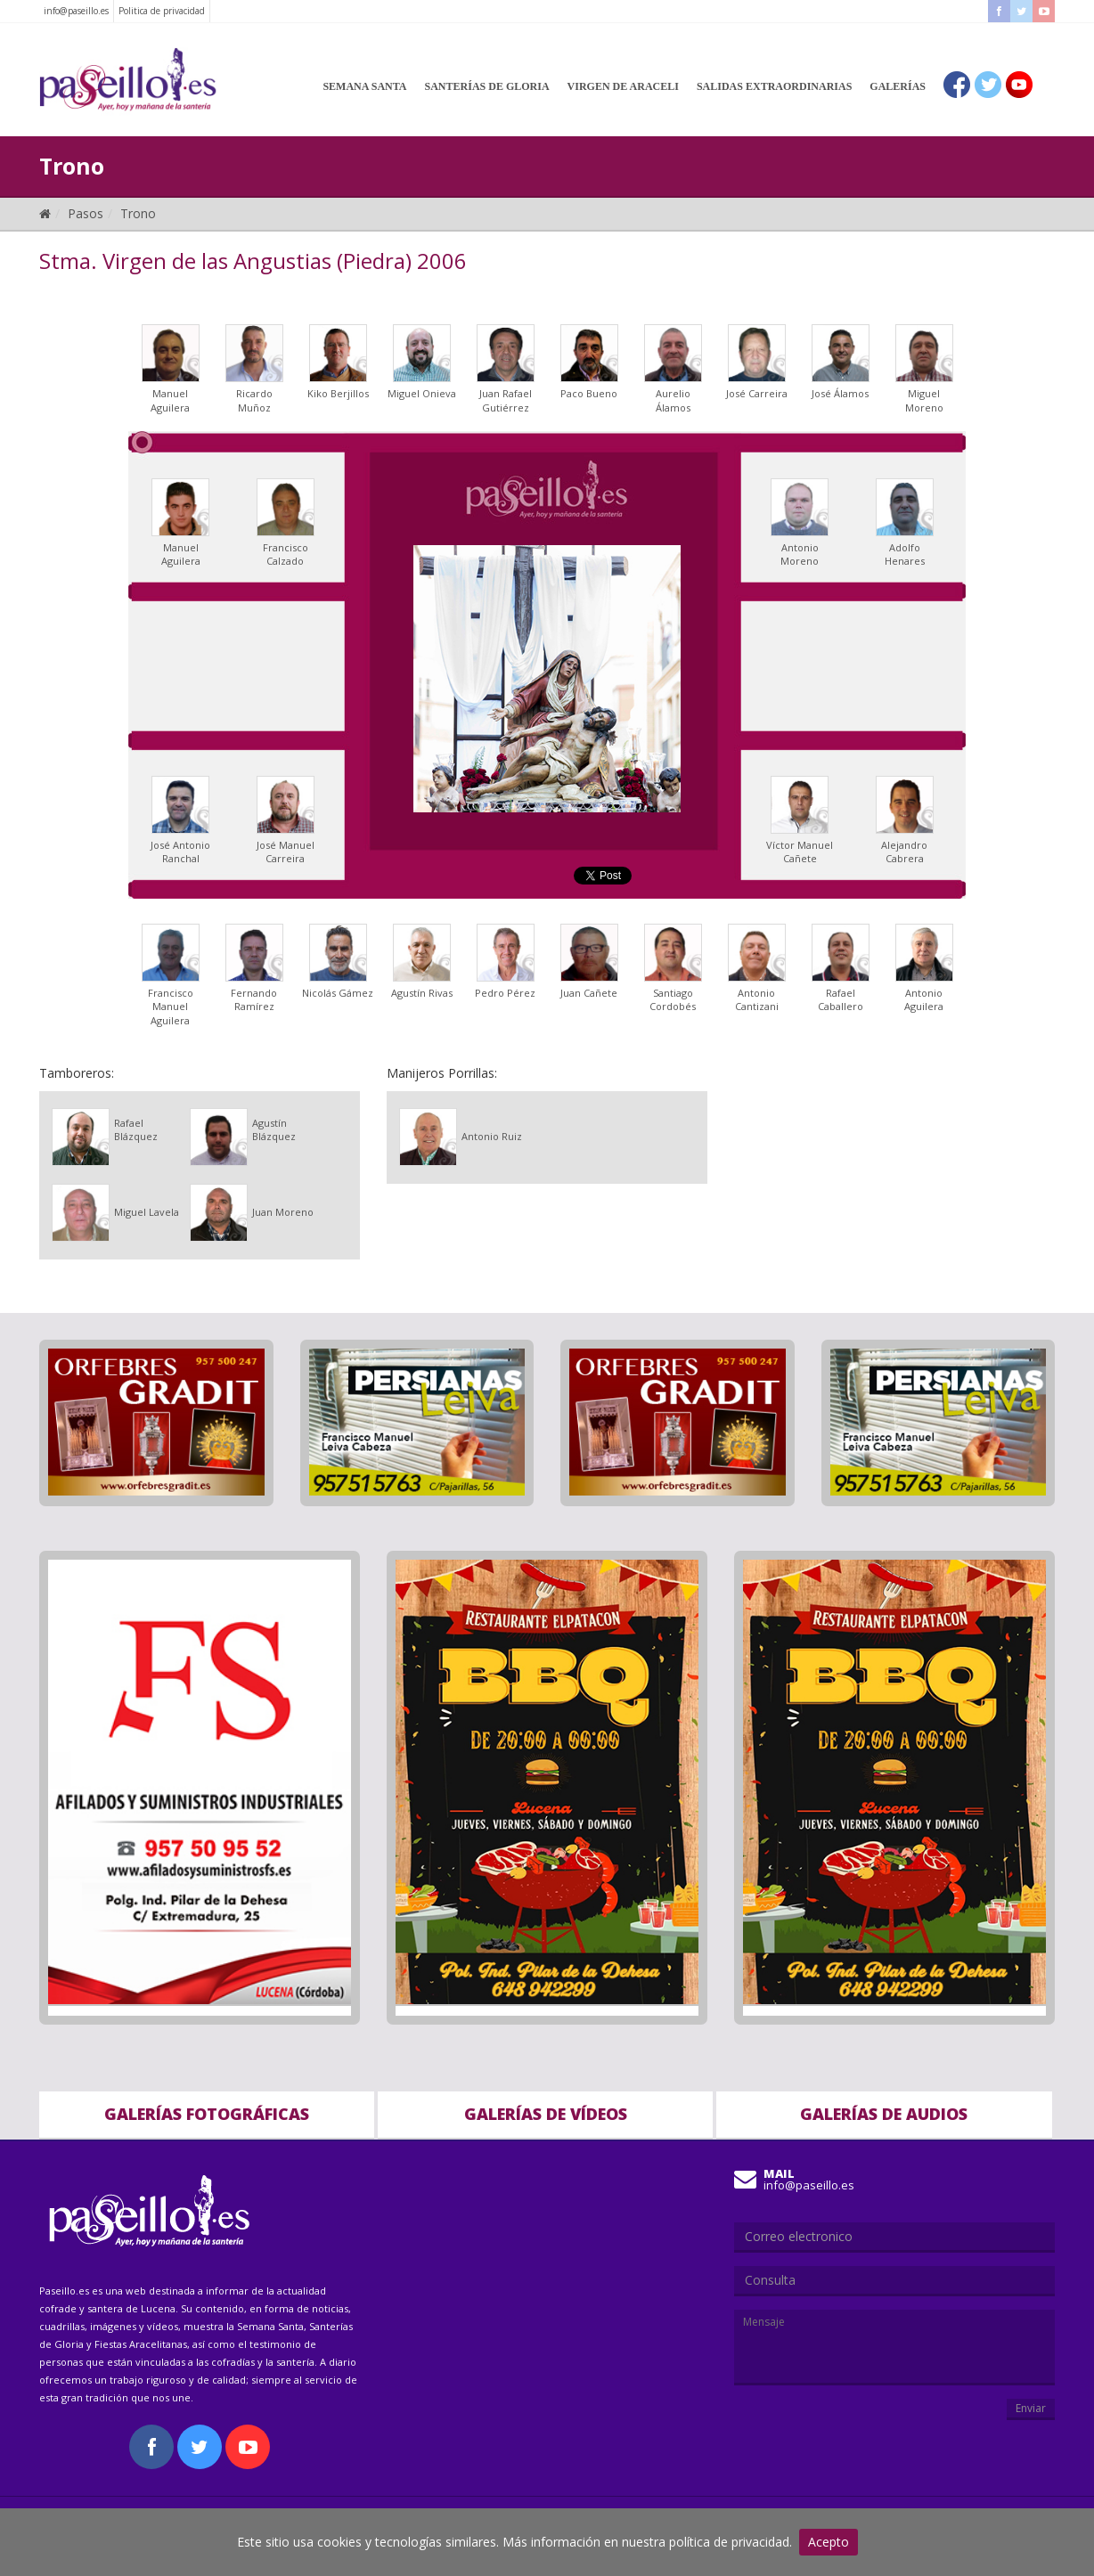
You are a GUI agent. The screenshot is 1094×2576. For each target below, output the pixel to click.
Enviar (1031, 2408)
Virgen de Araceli (623, 86)
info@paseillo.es (76, 10)
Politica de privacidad (161, 10)
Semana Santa (364, 86)
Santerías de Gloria (487, 86)
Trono (138, 213)
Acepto (828, 2541)
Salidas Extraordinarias (774, 86)
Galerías (897, 86)
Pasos (85, 213)
